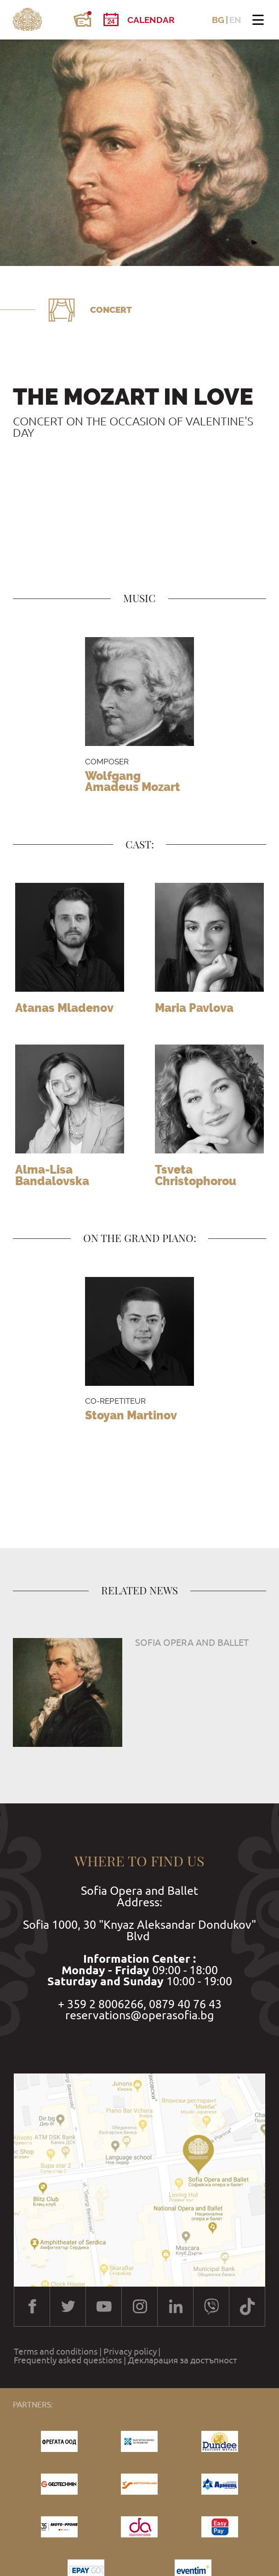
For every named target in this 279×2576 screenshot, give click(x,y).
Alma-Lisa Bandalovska (52, 1175)
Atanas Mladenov (64, 1008)
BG (218, 20)
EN (235, 20)
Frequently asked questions (68, 2360)
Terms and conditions (55, 2351)
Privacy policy (130, 2351)
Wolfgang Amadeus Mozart (132, 781)
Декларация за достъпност (182, 2360)
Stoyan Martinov (131, 1415)
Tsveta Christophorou (195, 1175)
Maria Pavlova (194, 1008)
